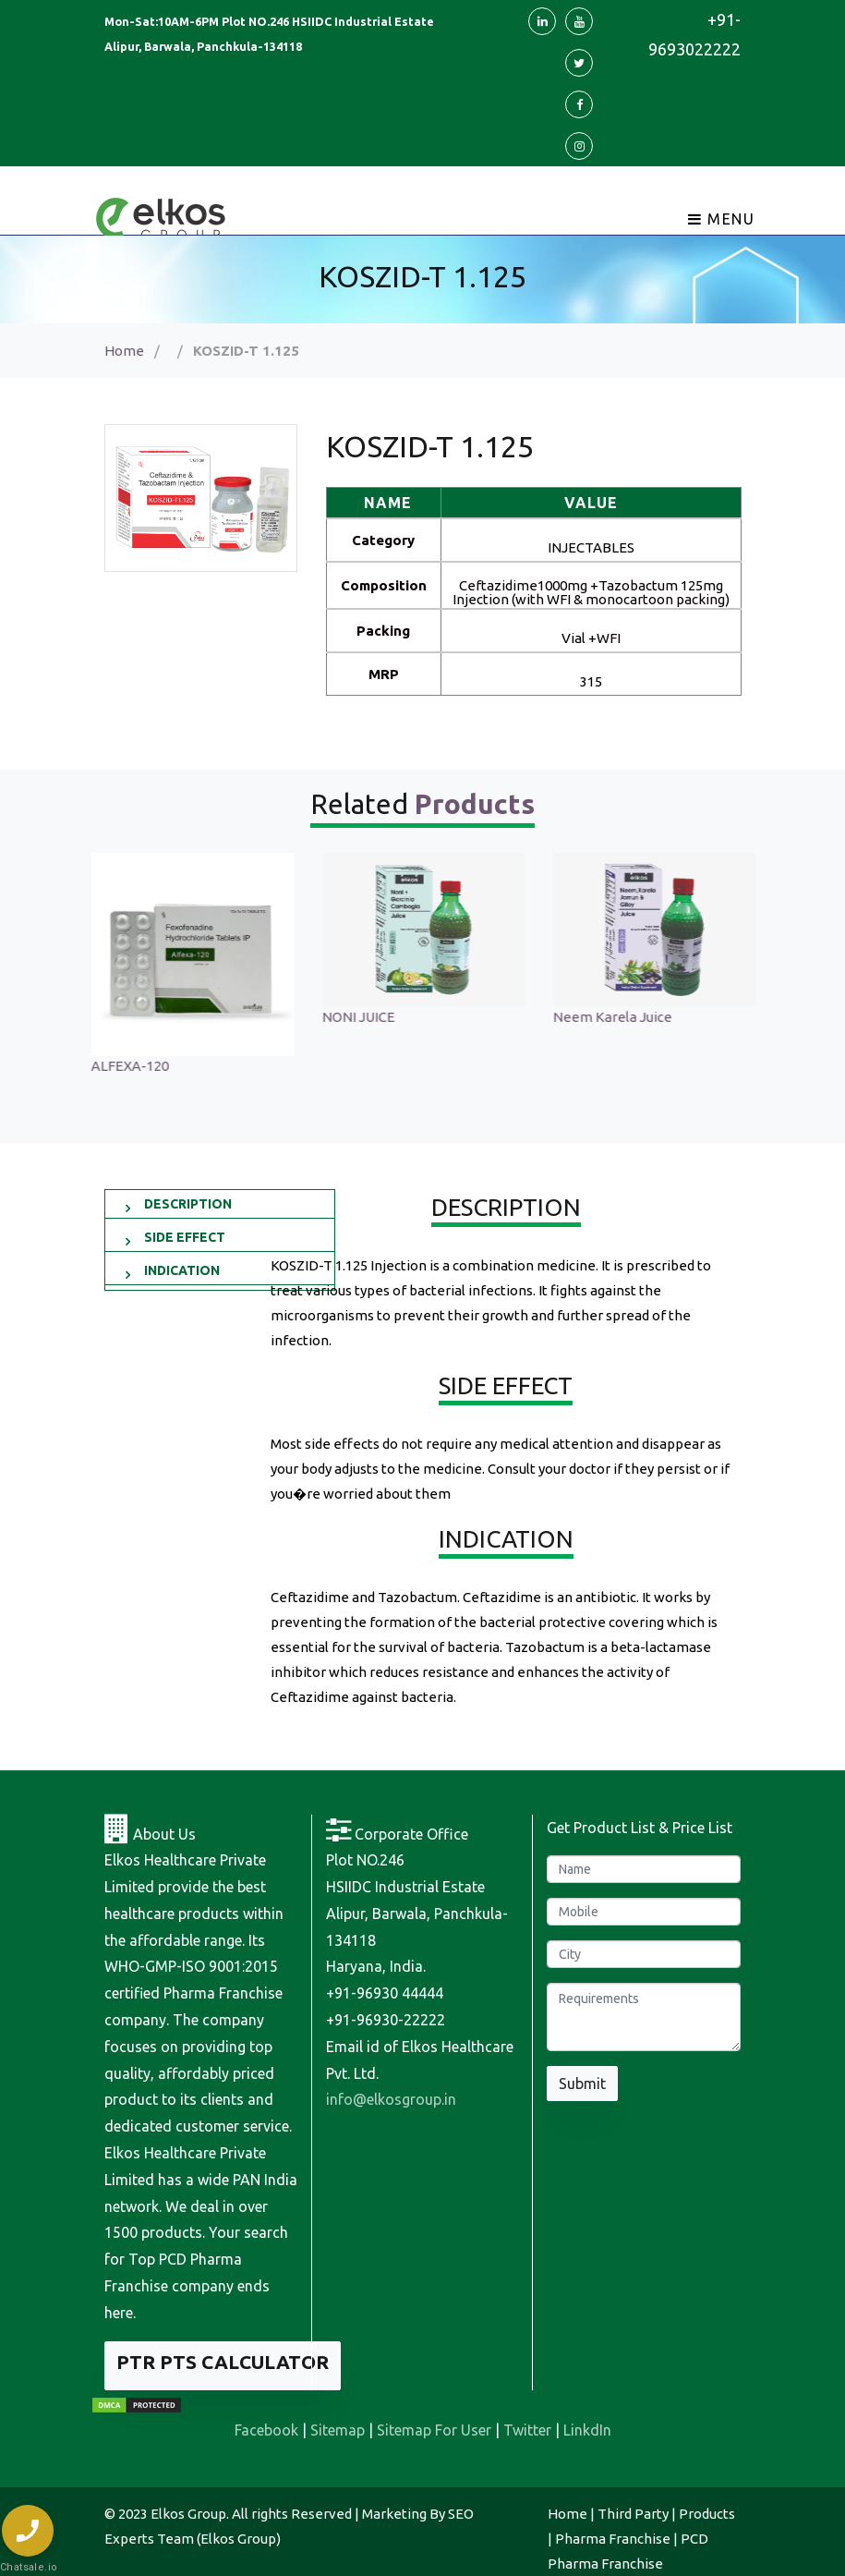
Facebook (266, 2430)
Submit (582, 2083)
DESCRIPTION (188, 1204)
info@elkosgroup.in (391, 2099)
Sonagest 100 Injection (162, 1017)
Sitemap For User (434, 2430)
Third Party (633, 2513)
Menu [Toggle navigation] (721, 219)
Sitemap (337, 2430)
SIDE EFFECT (184, 1237)
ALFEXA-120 (360, 1066)
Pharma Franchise (612, 2538)
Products (707, 2513)
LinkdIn (587, 2430)
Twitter (527, 2430)
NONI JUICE (588, 1017)
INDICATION (182, 1270)
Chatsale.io (27, 2567)
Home (124, 350)
